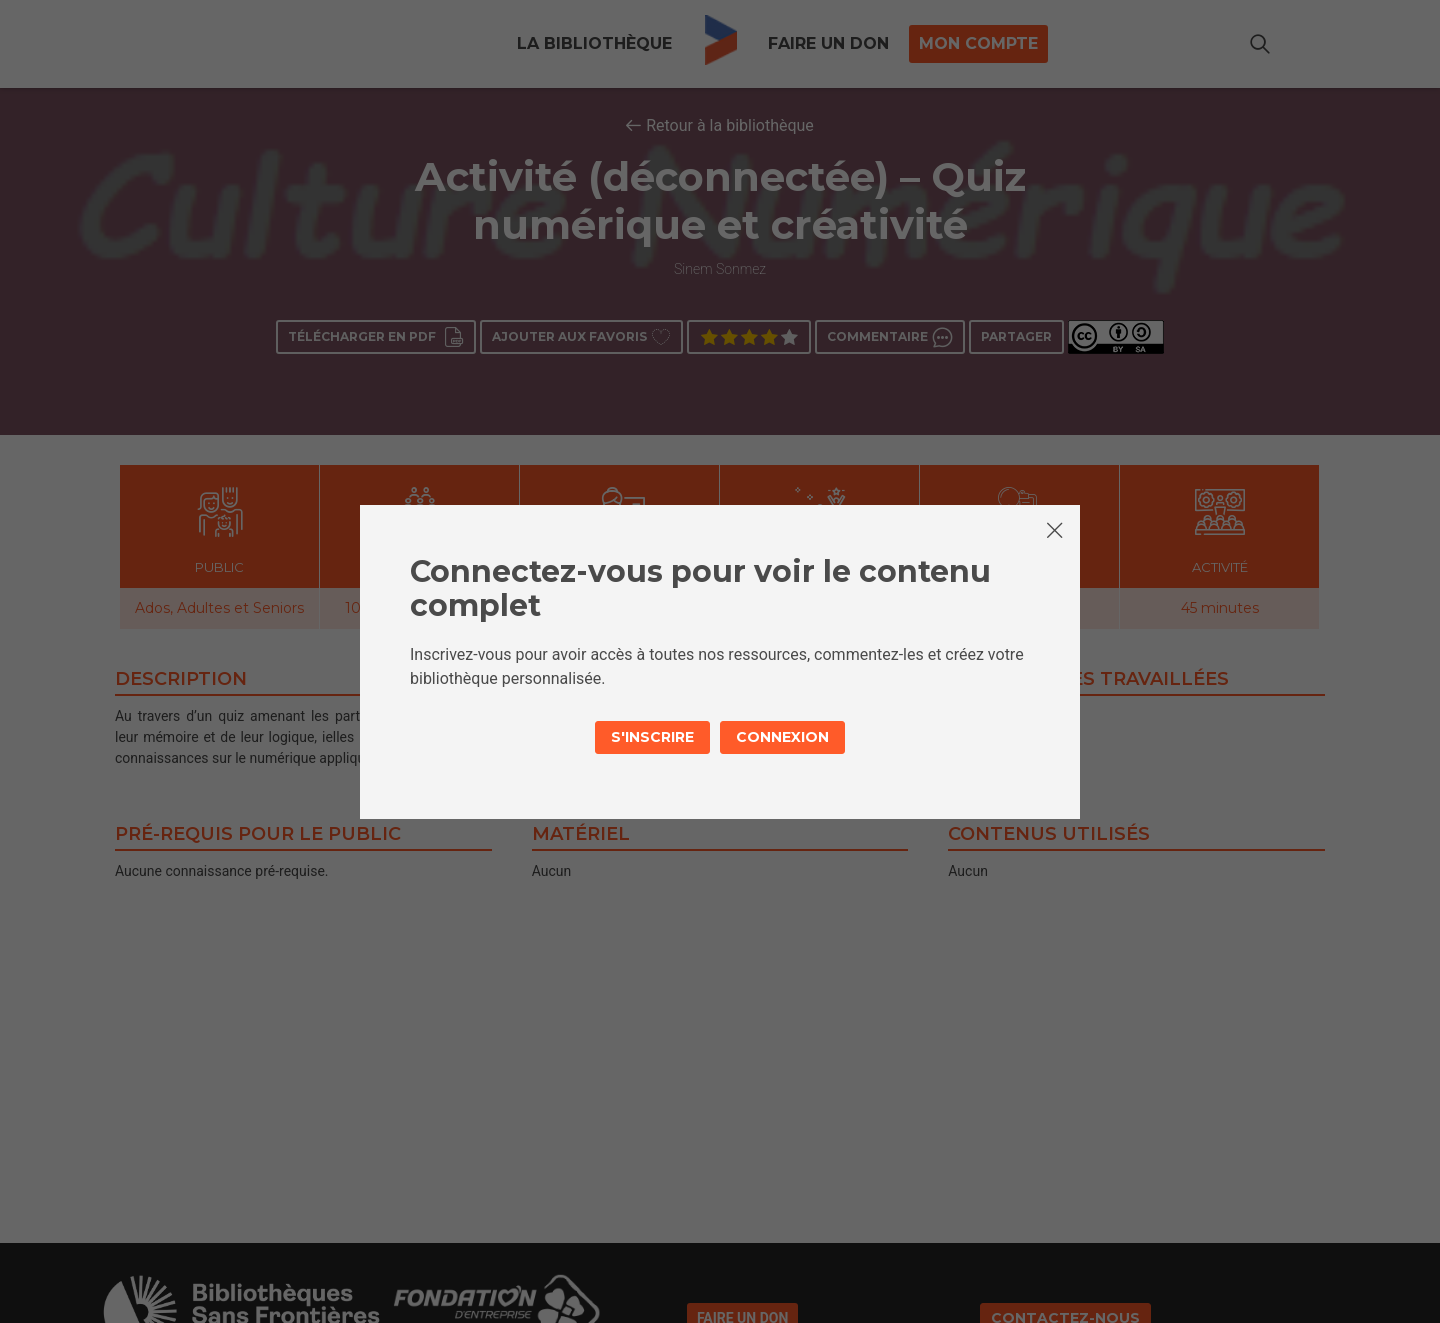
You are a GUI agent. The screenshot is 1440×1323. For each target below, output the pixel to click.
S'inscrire (652, 737)
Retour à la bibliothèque (730, 125)
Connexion (782, 737)
